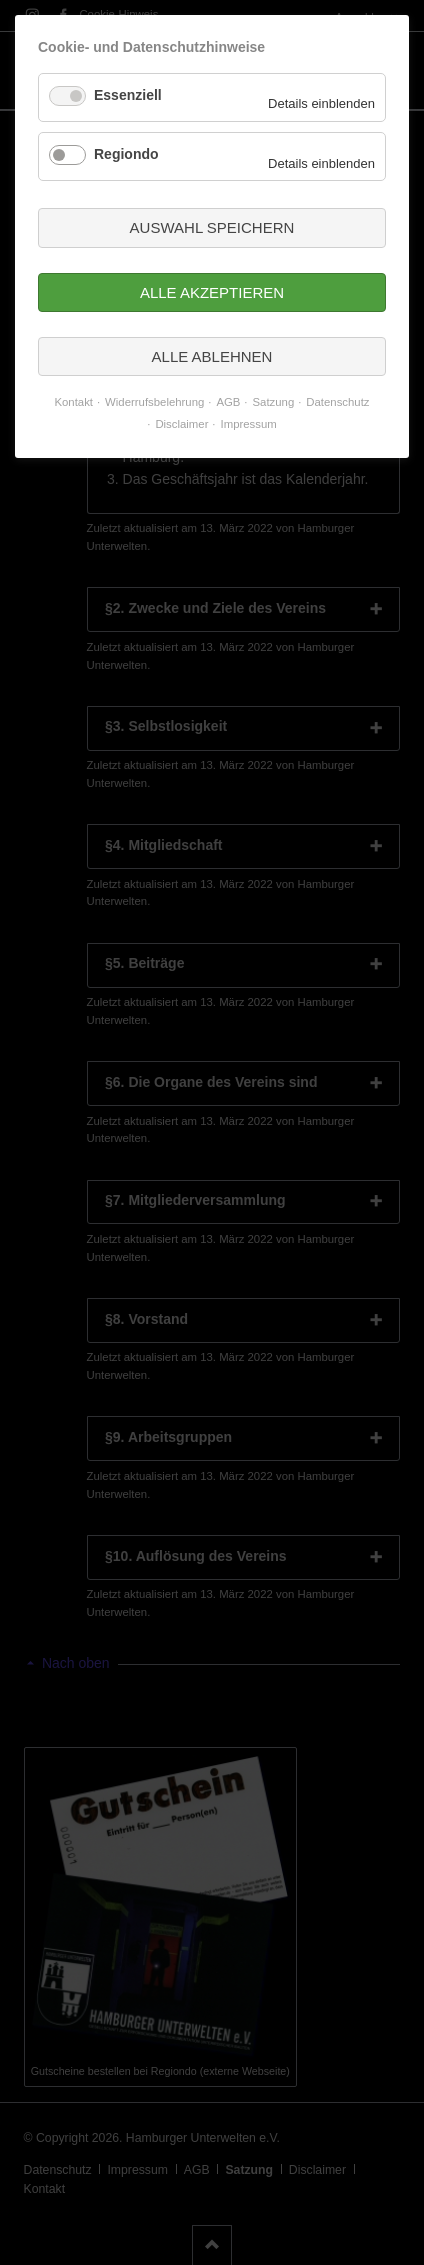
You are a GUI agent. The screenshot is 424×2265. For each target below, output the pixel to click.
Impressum (249, 424)
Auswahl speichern (212, 227)
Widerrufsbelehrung (154, 402)
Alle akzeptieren (212, 292)
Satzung (274, 402)
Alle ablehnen (212, 356)
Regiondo (126, 154)
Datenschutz (337, 402)
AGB (228, 402)
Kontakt (73, 402)
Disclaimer (181, 424)
